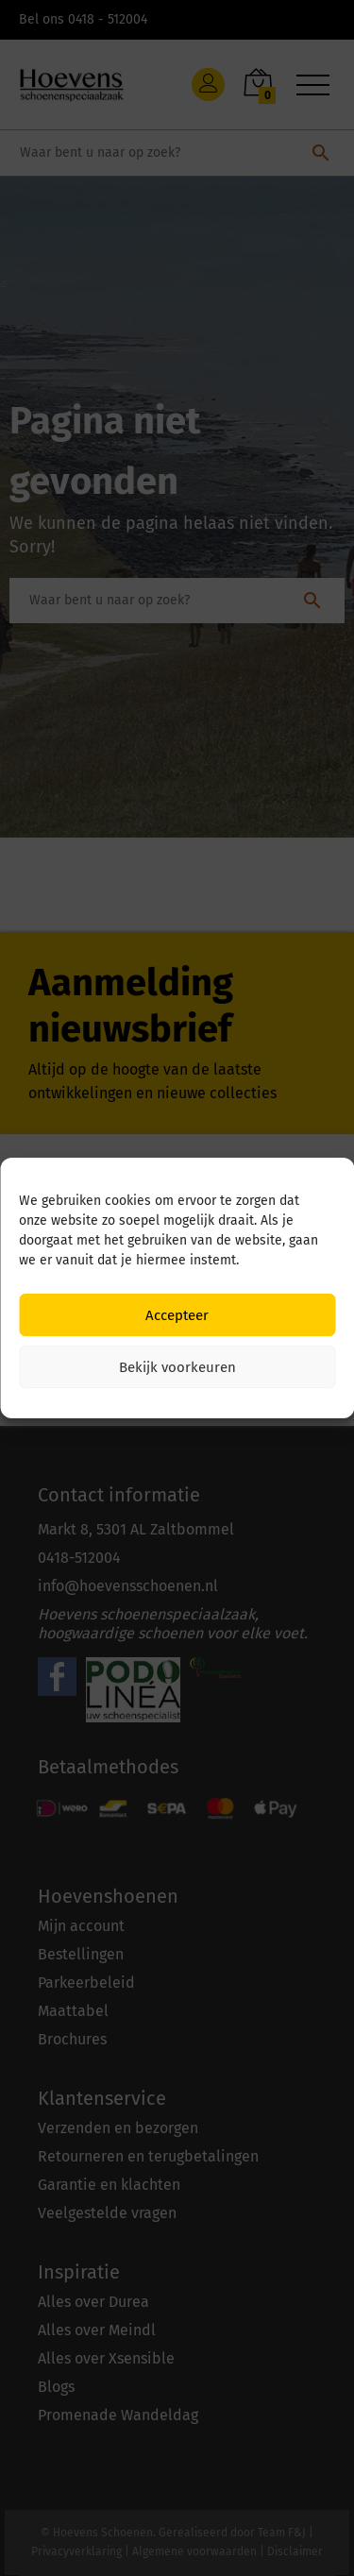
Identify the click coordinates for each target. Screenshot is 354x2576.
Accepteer (177, 1315)
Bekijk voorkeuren (177, 1367)
